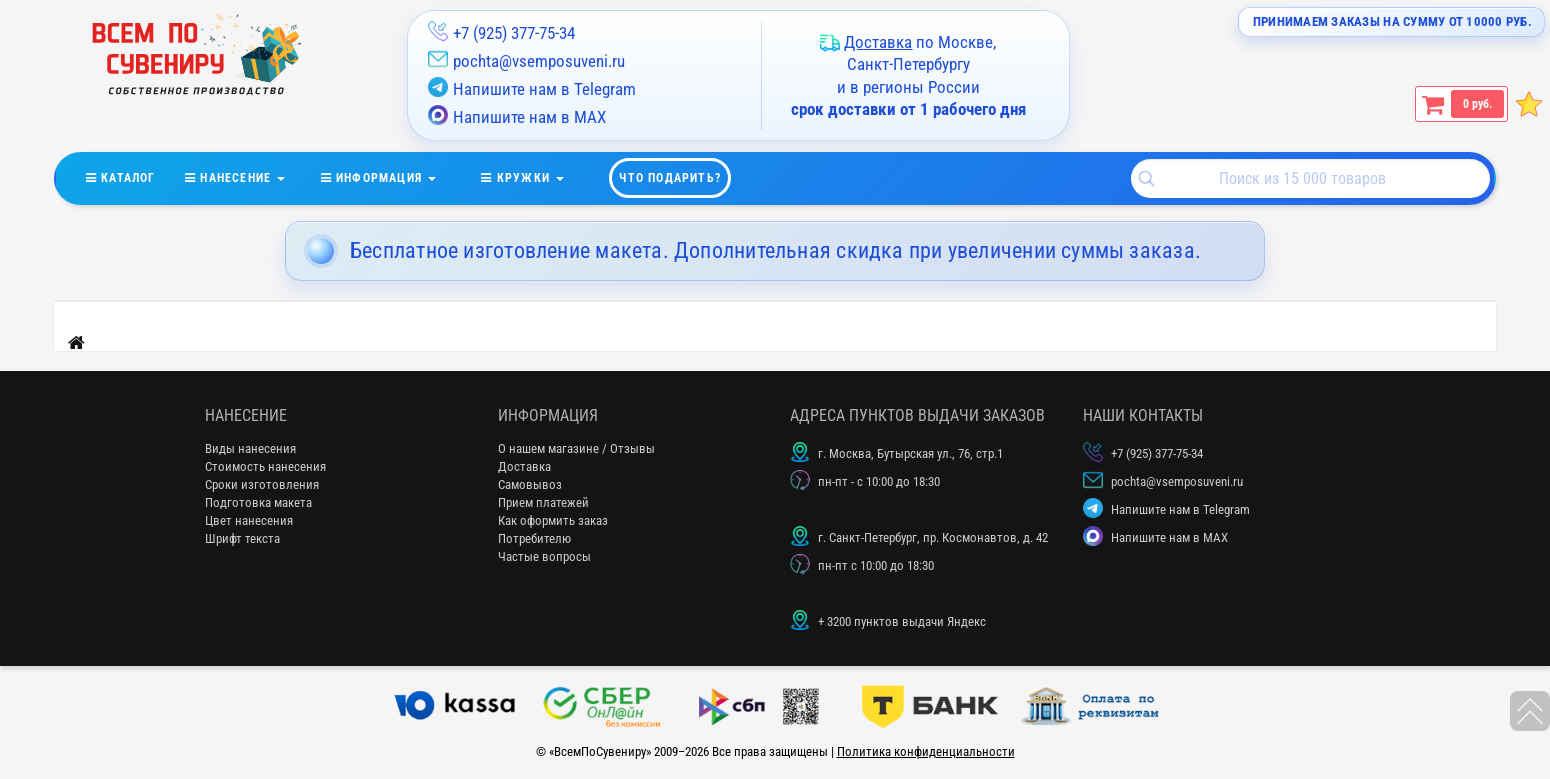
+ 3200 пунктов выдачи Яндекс (902, 621)
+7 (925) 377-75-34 (514, 33)
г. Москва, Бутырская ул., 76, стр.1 (910, 453)
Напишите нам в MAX (517, 116)
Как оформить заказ (553, 520)
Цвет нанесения (249, 520)
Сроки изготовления (262, 484)
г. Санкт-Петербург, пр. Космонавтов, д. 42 (933, 537)
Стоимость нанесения (265, 466)
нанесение (248, 174)
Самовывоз (530, 484)
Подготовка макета (258, 502)
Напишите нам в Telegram (532, 88)
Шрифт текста (242, 538)
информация (391, 174)
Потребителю (534, 538)
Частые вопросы (544, 556)
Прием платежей (543, 502)
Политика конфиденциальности (926, 751)
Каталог (135, 174)
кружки (535, 174)
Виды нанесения (250, 448)
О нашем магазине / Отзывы (576, 448)
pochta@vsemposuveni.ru (539, 61)
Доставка (524, 466)
